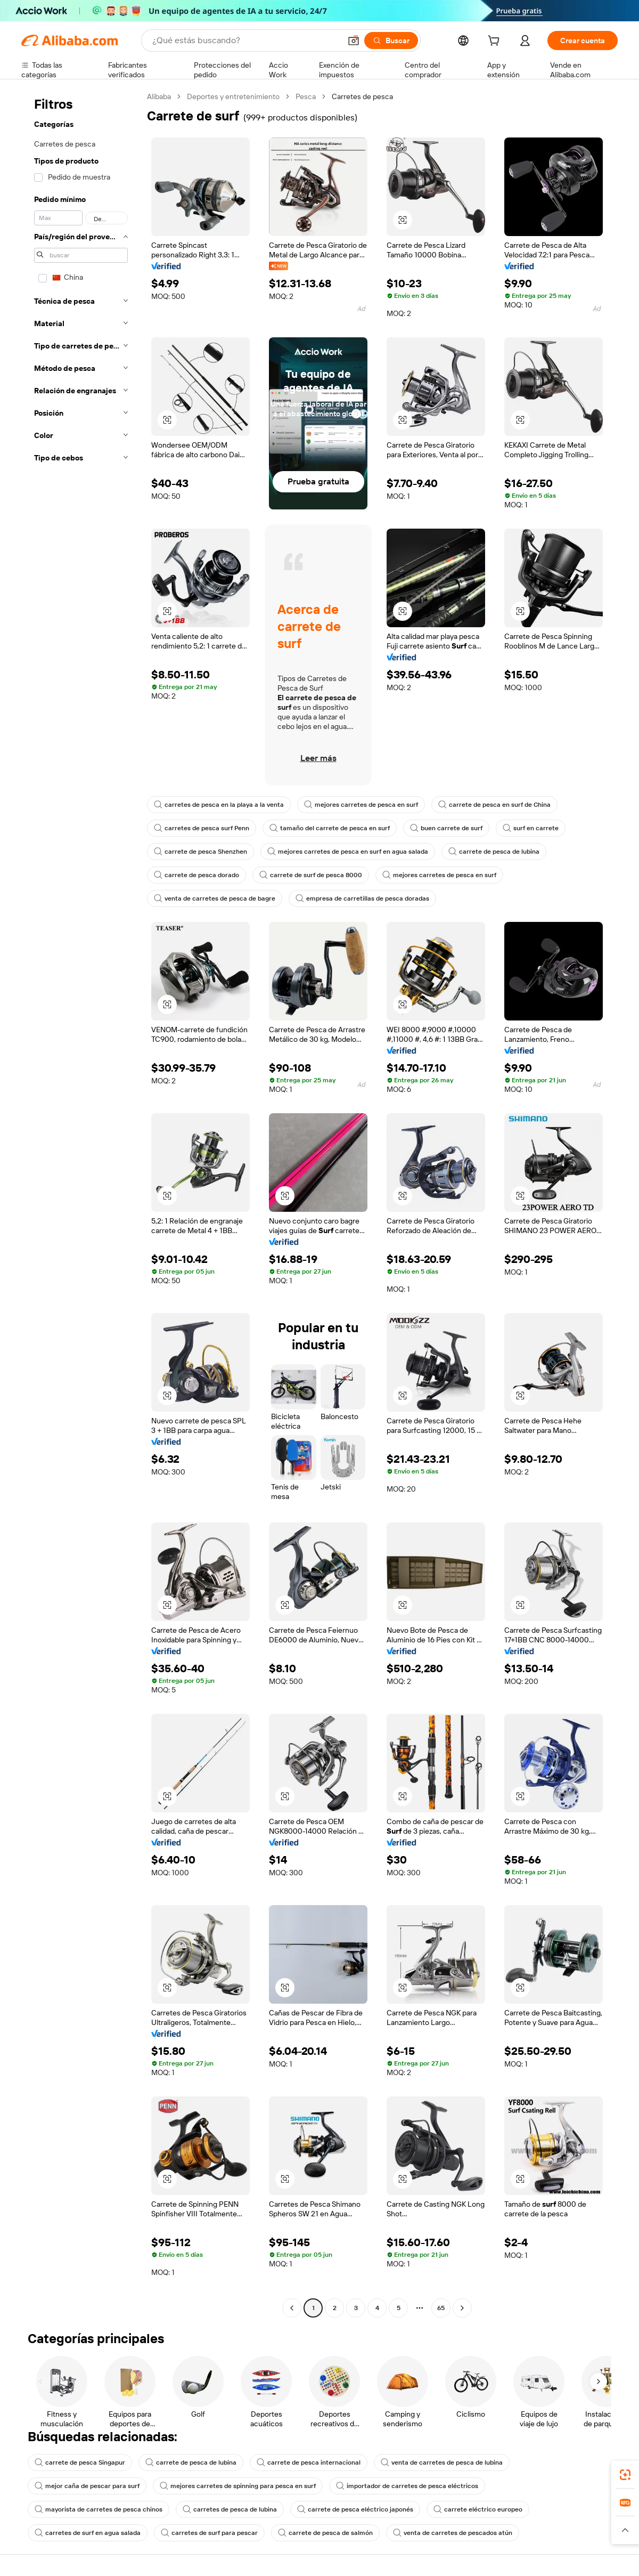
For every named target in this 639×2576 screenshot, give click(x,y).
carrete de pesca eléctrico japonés (355, 2509)
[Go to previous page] (291, 2308)
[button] (353, 40)
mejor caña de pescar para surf (87, 2486)
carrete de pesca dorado (196, 875)
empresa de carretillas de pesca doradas (362, 898)
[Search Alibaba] (245, 40)
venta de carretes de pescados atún (452, 2533)
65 (441, 2308)
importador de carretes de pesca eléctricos (407, 2486)
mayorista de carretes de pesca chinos (98, 2509)
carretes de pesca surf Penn (201, 828)
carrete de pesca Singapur (80, 2462)
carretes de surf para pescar (209, 2533)
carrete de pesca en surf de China (494, 804)
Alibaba (159, 96)
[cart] (496, 42)
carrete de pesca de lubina (493, 851)
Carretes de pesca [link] (362, 96)
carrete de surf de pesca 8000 (310, 875)
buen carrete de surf (446, 828)
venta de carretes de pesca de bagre (214, 898)
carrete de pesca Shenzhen (200, 851)
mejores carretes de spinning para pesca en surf (238, 2486)
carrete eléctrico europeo (477, 2509)
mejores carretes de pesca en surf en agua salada (347, 851)
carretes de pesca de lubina (230, 2509)
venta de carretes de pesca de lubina (442, 2462)
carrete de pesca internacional (309, 2462)
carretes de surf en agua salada (88, 2533)
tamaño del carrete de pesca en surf (329, 828)
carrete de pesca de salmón (325, 2533)
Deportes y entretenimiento (233, 96)
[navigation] (81, 1203)
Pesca (306, 96)
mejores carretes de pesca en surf (361, 804)
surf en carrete (531, 828)
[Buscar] (391, 40)
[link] (625, 2475)
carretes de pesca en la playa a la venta (219, 804)
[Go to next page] (462, 2308)
